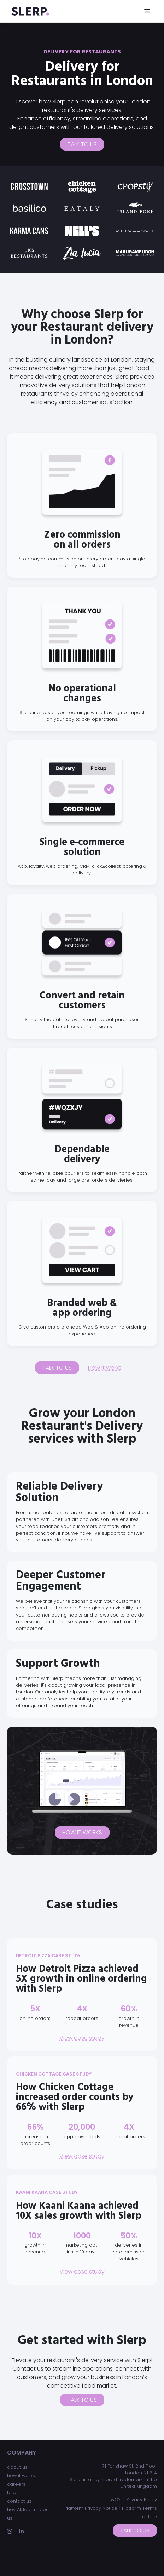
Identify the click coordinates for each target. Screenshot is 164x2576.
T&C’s (115, 2500)
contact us (19, 2501)
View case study (82, 2038)
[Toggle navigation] (147, 11)
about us (17, 2467)
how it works (21, 2476)
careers (16, 2484)
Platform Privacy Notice (90, 2508)
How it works (105, 1368)
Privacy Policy (141, 2500)
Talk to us (82, 144)
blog (12, 2493)
